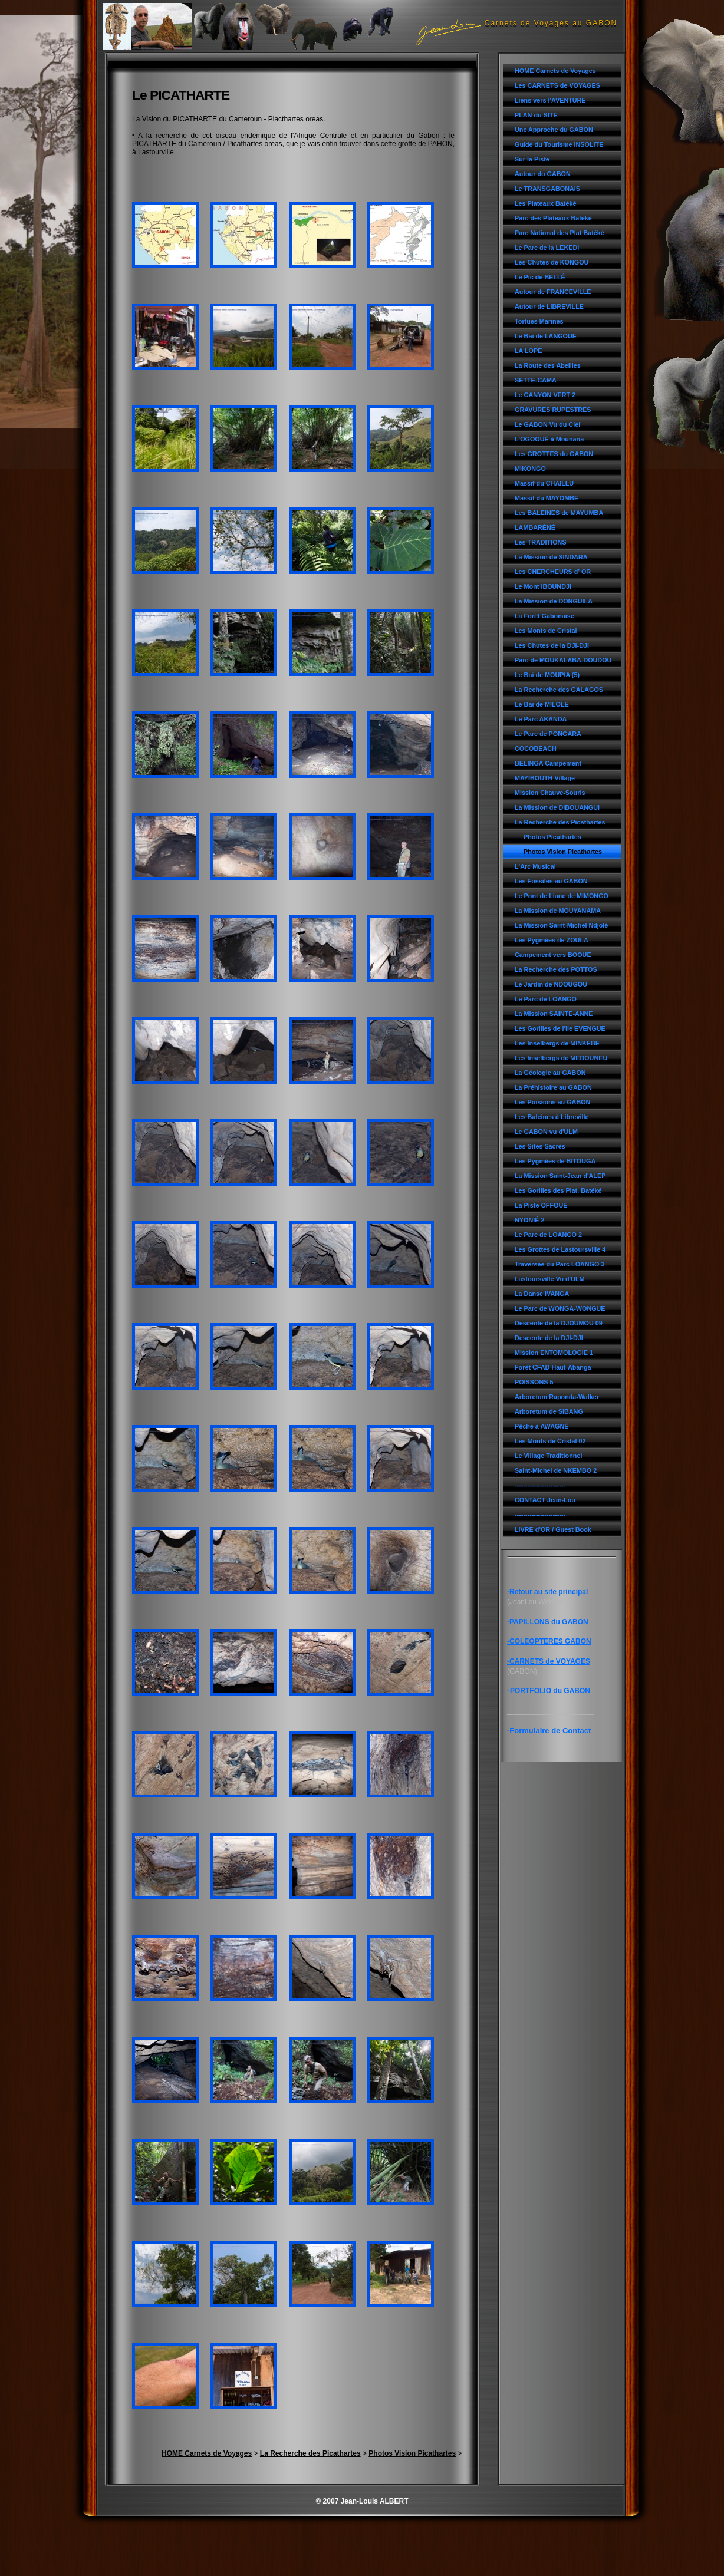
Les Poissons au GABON (552, 1102)
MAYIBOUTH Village (545, 777)
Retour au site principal (548, 1592)
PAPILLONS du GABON (548, 1622)
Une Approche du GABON (554, 129)
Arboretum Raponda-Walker (557, 1396)
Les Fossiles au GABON (551, 881)
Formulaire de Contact (550, 1730)
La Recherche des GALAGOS (559, 689)
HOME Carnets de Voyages (555, 70)
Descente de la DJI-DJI (549, 1337)
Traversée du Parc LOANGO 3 (559, 1264)
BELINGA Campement (548, 763)
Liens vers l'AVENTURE (550, 100)
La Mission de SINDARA (551, 556)
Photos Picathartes (552, 836)
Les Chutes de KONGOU (551, 262)
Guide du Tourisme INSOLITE (559, 144)
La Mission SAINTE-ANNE (554, 1013)
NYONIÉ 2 (529, 1219)
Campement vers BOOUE (553, 954)
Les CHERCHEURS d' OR (553, 571)
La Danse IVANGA (542, 1293)
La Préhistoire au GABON (553, 1087)
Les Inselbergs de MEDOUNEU (561, 1057)
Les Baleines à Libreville (551, 1116)
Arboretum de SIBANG (549, 1411)
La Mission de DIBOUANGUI (557, 807)
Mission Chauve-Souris (550, 792)
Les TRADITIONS (541, 542)
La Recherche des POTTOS (556, 969)
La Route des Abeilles (548, 365)
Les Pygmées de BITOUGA (555, 1161)
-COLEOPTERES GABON (549, 1641)
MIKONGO (530, 468)
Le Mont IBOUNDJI (543, 586)
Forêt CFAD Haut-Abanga (553, 1367)
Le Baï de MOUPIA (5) (547, 674)
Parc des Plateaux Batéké (553, 218)
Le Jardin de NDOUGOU (551, 984)
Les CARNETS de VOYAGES (557, 85)
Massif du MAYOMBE (546, 498)
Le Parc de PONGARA (548, 733)
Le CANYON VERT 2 (545, 394)
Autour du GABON (543, 173)
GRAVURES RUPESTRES (553, 409)
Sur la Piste (532, 159)
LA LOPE (528, 350)
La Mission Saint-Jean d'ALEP (560, 1175)
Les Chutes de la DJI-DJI (552, 645)
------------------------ (540, 1485)
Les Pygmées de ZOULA (551, 940)
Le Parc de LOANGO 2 (548, 1234)
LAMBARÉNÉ (535, 527)
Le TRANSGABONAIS (547, 188)
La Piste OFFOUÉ (541, 1205)
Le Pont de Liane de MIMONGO (561, 895)
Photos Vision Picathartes (563, 851)
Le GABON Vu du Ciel (547, 424)
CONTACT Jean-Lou (545, 1499)
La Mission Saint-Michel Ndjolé (561, 925)
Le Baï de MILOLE (542, 704)
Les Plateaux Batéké (545, 203)
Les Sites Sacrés (540, 1146)
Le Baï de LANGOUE (546, 335)
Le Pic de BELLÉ (540, 277)
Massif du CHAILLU (544, 483)
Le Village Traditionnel (548, 1455)
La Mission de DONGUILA (554, 601)
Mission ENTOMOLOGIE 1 (554, 1352)
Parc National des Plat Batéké (559, 232)
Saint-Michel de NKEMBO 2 (556, 1470)
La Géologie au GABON (550, 1072)
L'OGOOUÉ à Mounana (549, 439)
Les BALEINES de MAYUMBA (559, 512)
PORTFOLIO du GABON (550, 1691)
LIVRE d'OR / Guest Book (553, 1529)
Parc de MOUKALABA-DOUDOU (563, 660)
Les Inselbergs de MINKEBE (557, 1043)
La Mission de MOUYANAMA (558, 910)
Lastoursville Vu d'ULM (550, 1278)
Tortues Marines (539, 321)
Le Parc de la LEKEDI (547, 247)
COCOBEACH (536, 748)
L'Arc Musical (535, 866)
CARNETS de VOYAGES (549, 1661)
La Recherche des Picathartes (560, 822)
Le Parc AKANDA (541, 719)
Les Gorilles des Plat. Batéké (558, 1190)
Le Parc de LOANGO (546, 998)
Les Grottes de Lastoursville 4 (560, 1249)
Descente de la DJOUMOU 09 (559, 1323)
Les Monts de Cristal (546, 630)
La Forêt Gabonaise (544, 615)
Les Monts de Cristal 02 (550, 1440)
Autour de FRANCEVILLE (553, 291)
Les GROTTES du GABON (554, 453)
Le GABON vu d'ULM (546, 1131)
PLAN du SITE (536, 114)
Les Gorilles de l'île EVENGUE (560, 1028)
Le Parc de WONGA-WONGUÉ (560, 1308)
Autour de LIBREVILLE (549, 306)
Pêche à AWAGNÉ (541, 1426)
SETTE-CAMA (536, 380)
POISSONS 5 (534, 1382)
